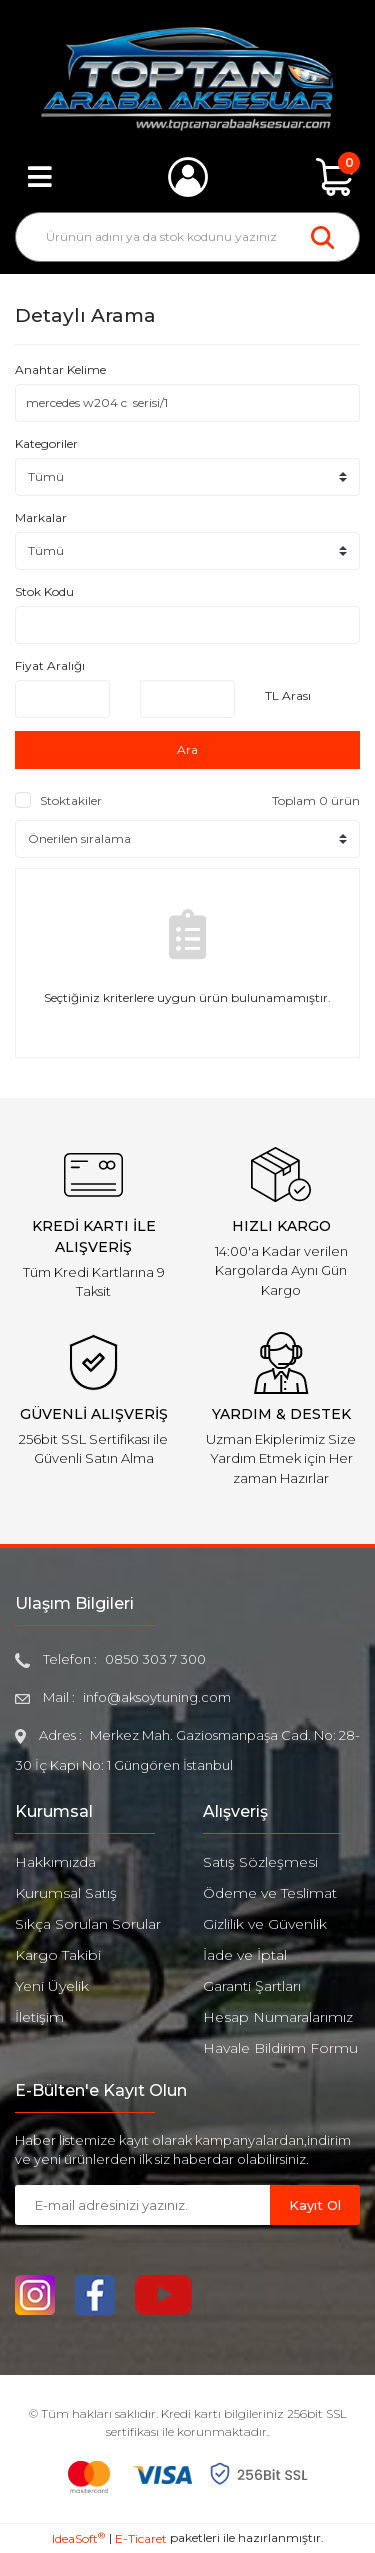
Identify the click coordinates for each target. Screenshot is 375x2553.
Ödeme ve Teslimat (270, 1893)
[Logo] (187, 79)
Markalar (41, 517)
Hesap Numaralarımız (278, 2017)
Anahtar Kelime (60, 369)
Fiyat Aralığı (50, 665)
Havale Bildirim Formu (280, 2048)
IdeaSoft (78, 2538)
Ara (187, 749)
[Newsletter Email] (142, 2205)
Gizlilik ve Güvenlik (265, 1924)
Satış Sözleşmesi (260, 1862)
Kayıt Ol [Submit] (315, 2205)
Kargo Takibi (58, 1955)
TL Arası (288, 695)
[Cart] (335, 177)
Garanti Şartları (252, 1986)
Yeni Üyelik (52, 1986)
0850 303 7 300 (155, 1659)
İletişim (39, 2017)
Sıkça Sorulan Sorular (88, 1924)
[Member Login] (188, 177)
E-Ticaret (141, 2538)
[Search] (187, 237)
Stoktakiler (71, 800)
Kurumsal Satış (66, 1893)
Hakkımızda (55, 1862)
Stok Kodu (44, 591)
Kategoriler (46, 443)
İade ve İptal (245, 1955)
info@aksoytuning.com (157, 1697)
